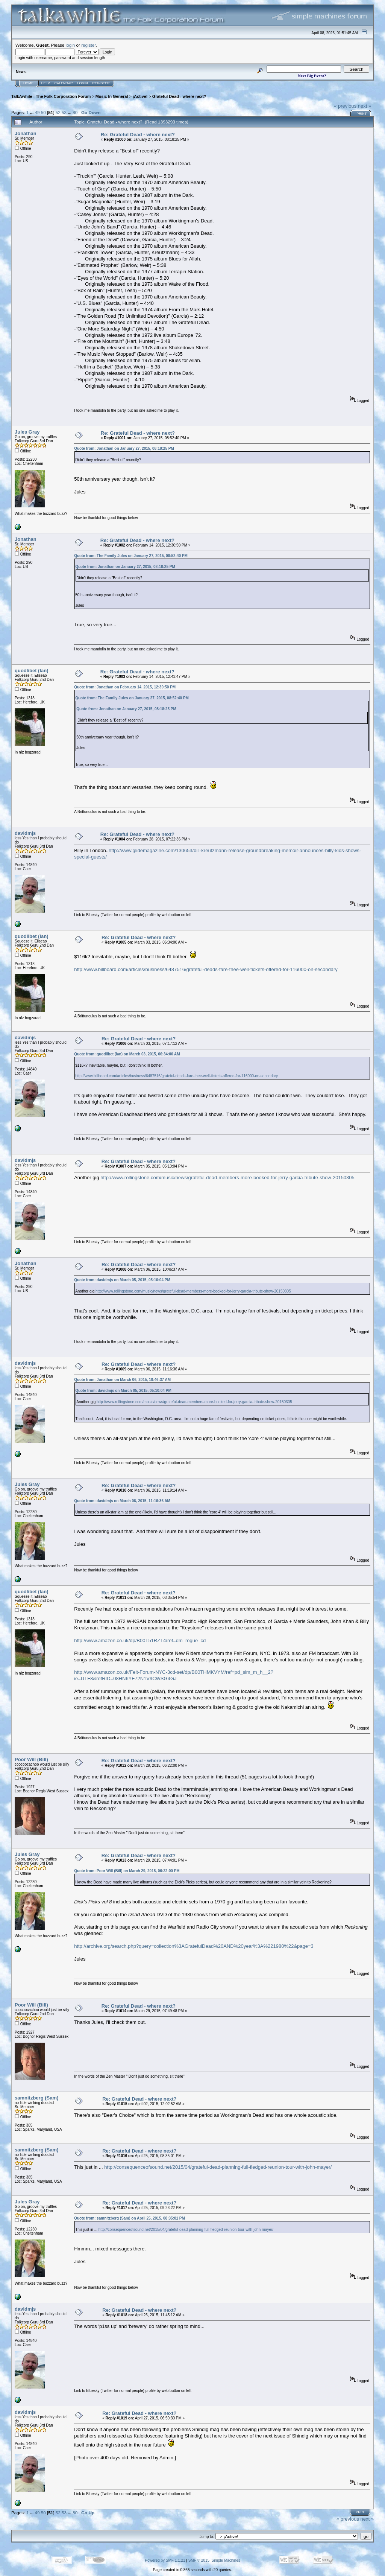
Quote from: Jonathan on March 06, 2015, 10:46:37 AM (122, 1380)
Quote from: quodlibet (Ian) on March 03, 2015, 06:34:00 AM (127, 1054)
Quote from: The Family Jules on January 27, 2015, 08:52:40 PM (131, 556)
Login (82, 83)
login (70, 45)
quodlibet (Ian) (32, 670)
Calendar (64, 83)
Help (45, 83)
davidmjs (25, 833)
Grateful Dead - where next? (179, 96)
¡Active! (140, 96)
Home (28, 83)
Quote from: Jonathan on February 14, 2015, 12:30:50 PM (125, 687)
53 (64, 112)
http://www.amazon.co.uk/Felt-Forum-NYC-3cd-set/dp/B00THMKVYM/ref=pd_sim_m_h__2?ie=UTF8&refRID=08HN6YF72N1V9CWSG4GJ (173, 1675)
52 (58, 112)
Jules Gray (27, 432)
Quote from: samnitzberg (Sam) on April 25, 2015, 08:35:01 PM (129, 2218)
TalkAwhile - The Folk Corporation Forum (51, 96)
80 (75, 112)
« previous (345, 106)
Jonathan (25, 133)
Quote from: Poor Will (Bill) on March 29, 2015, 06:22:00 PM (127, 1871)
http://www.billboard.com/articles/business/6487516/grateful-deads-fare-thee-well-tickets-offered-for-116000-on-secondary (206, 969)
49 (37, 112)
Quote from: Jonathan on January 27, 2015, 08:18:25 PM (124, 448)
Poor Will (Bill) (31, 1759)
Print (361, 114)
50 (43, 112)
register (88, 45)
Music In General (111, 96)
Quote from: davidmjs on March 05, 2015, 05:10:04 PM (122, 1280)
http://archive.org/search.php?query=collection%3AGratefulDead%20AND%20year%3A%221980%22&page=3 (194, 1946)
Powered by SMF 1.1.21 (165, 2560)
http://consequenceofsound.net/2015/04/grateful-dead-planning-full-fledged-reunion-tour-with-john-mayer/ (218, 2167)
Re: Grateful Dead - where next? (138, 134)
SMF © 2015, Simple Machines (214, 2560)
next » (364, 106)
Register (101, 83)
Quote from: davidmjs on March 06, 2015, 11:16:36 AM (122, 1501)
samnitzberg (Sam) (36, 2098)
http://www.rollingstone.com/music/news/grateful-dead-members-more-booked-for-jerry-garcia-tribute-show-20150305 (227, 1177)
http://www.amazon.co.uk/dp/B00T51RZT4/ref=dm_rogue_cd (140, 1640)
